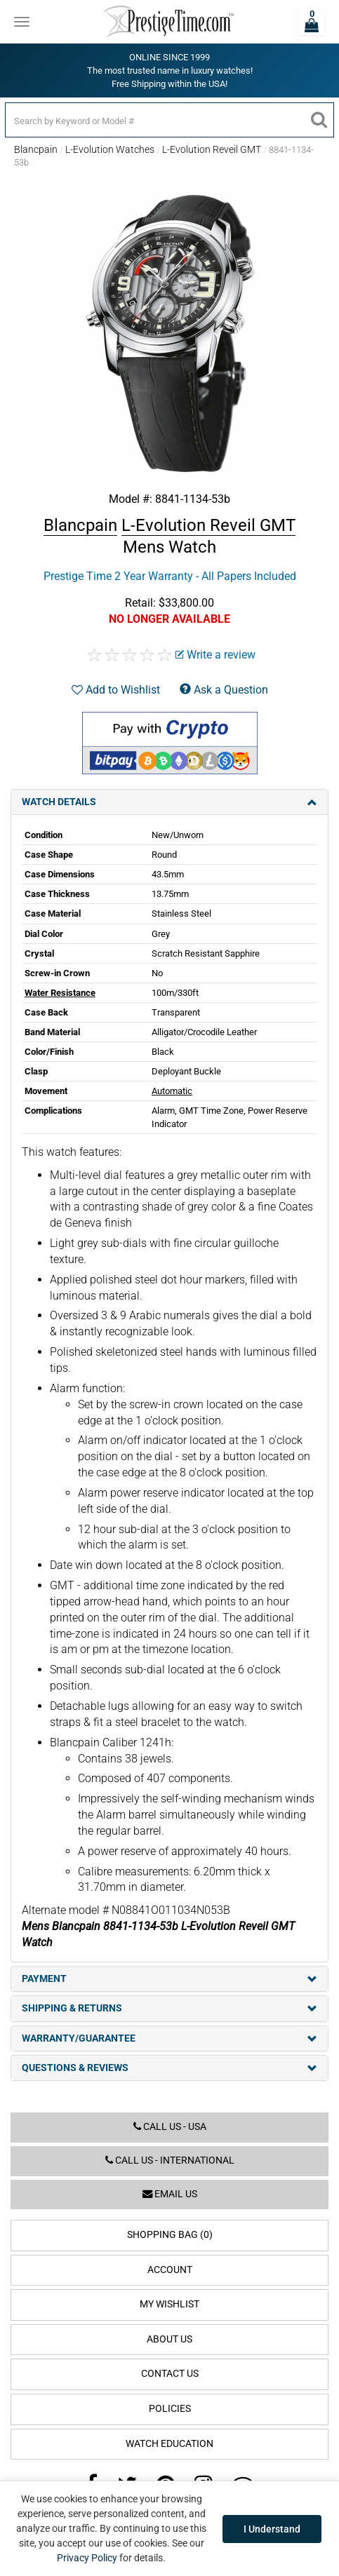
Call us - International (169, 2160)
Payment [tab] (169, 1979)
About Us (169, 2339)
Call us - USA (169, 2127)
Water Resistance (60, 992)
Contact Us (170, 2374)
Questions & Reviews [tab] (169, 2068)
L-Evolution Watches (109, 149)
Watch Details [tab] (169, 802)
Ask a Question (224, 689)
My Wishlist (169, 2304)
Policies (170, 2409)
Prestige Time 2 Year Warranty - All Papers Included (170, 576)
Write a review (215, 654)
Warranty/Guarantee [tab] (169, 2038)
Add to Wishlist (116, 689)
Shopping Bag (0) (170, 2235)
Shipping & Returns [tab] (169, 2008)
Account (169, 2270)
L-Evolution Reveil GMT (211, 149)
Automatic (172, 1091)
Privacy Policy (87, 2557)
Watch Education (169, 2444)
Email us (169, 2194)
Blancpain (36, 149)
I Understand (272, 2529)
